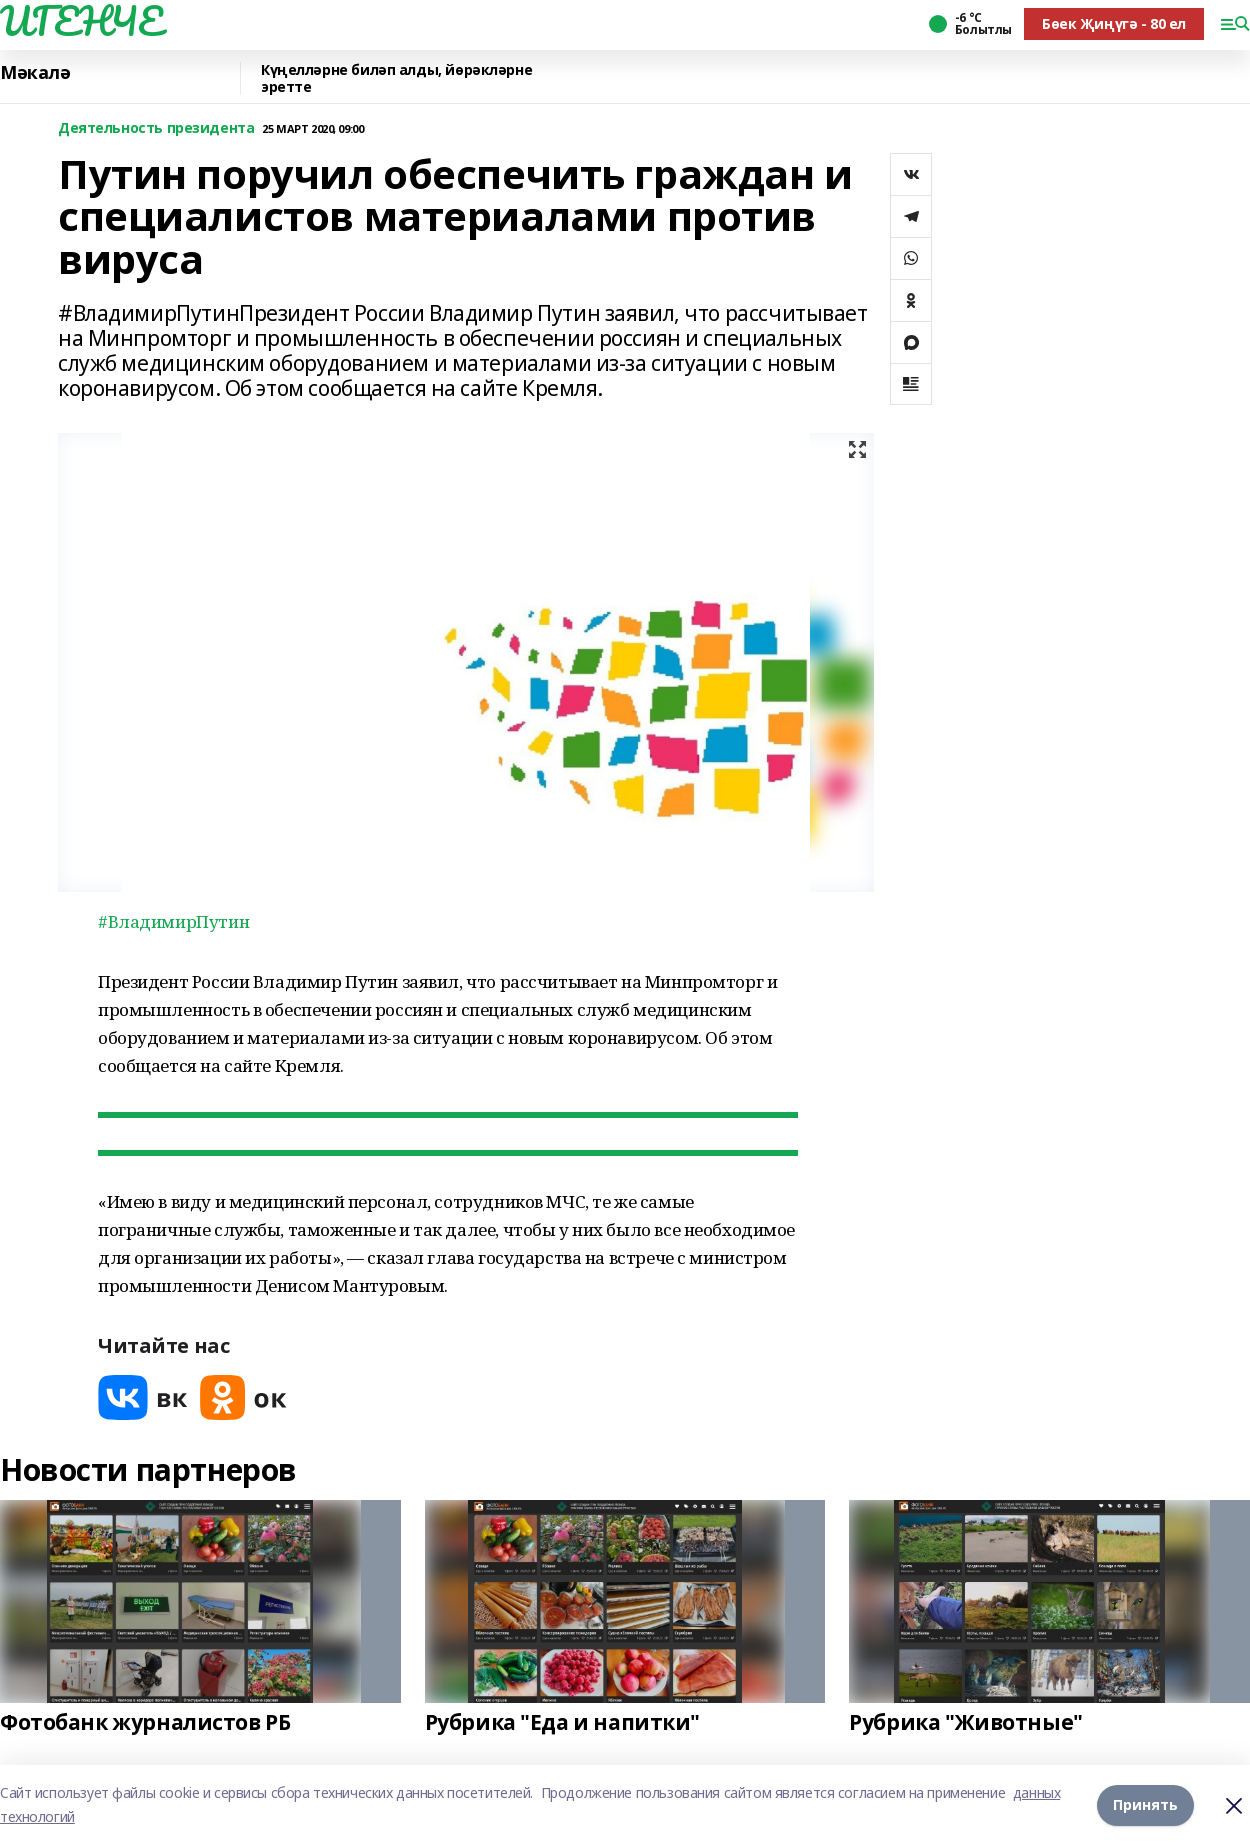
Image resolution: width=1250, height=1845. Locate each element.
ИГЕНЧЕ (81, 21)
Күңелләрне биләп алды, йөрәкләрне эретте (396, 78)
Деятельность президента (156, 128)
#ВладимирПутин (173, 921)
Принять (1145, 1804)
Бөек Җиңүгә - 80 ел (1114, 23)
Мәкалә (35, 73)
